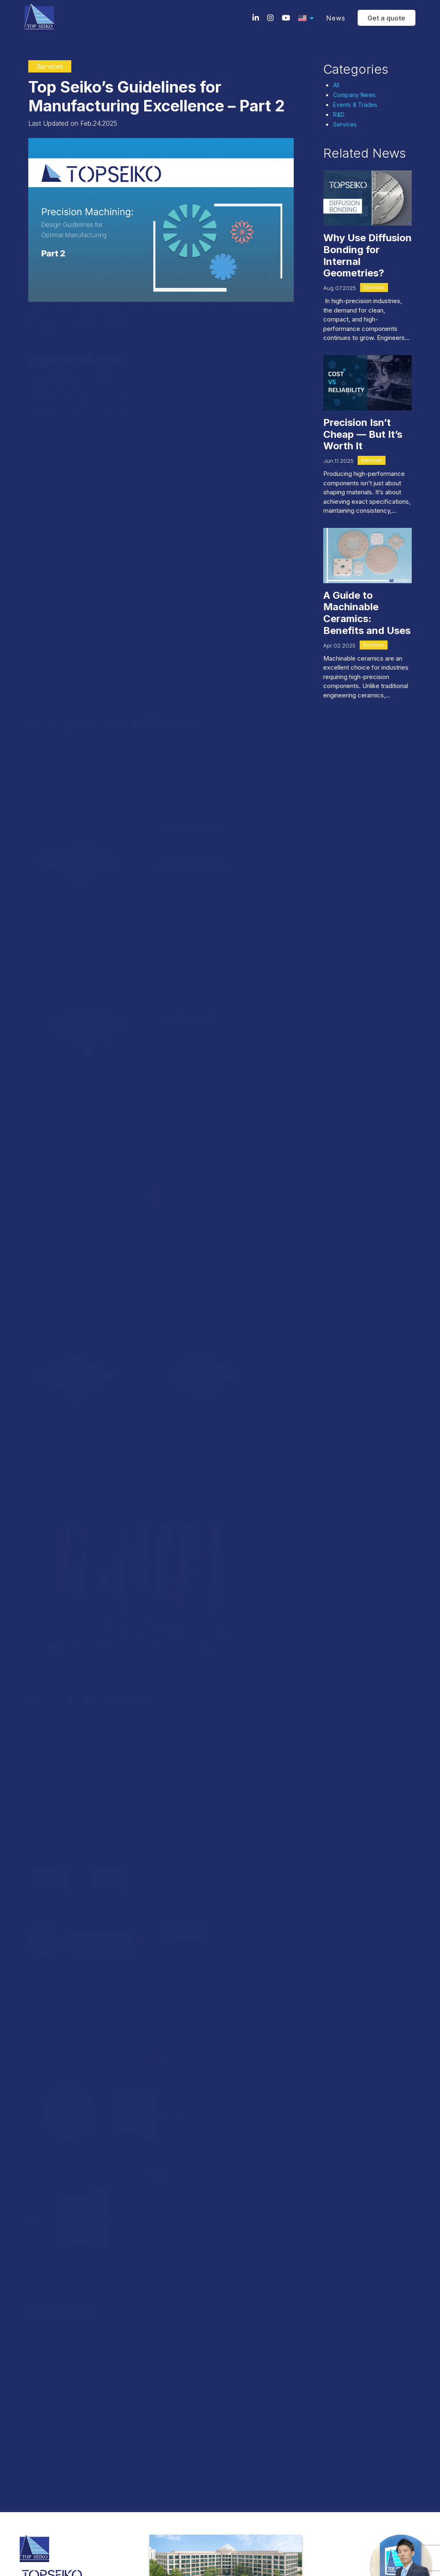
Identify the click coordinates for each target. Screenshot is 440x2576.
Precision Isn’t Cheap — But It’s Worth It (362, 434)
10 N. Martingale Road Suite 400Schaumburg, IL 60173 (68, 2452)
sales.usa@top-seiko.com (61, 2487)
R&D (339, 114)
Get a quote (384, 18)
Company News (354, 94)
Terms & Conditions (38, 2514)
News (332, 18)
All (336, 84)
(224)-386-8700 (48, 2472)
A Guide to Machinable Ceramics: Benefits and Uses (367, 612)
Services (345, 124)
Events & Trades (355, 104)
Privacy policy (82, 2514)
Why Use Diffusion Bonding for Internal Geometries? (367, 255)
